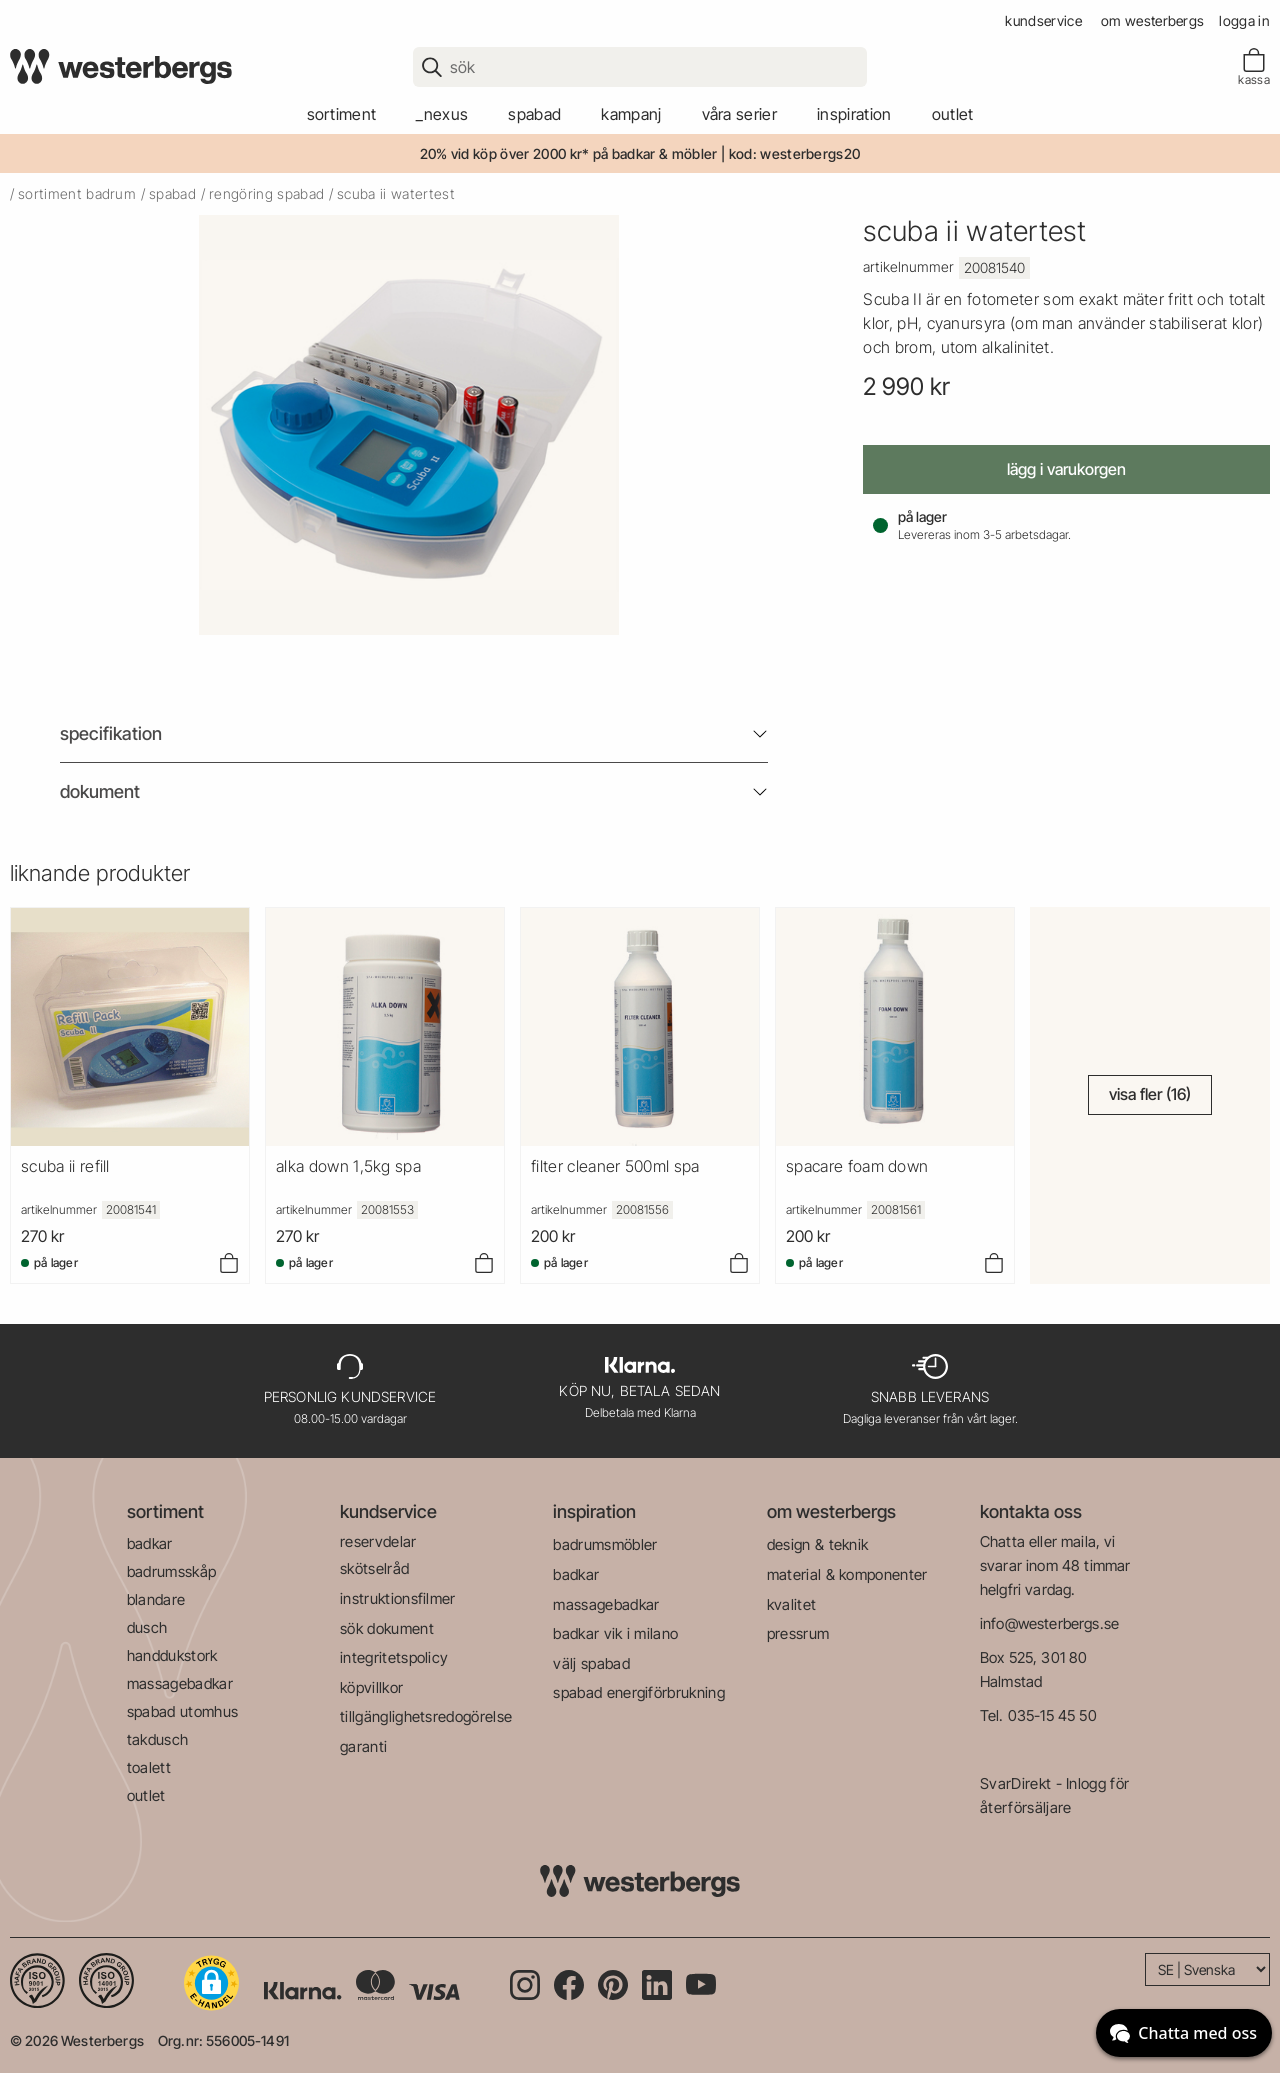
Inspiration (854, 114)
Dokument (100, 791)
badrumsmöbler (605, 1544)
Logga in (1244, 20)
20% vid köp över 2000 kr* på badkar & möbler (569, 153)
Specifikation (111, 733)
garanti (363, 1746)
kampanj (631, 114)
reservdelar (378, 1541)
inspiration (594, 1511)
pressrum (798, 1633)
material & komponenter (847, 1574)
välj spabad (591, 1663)
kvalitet (792, 1604)
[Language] (1207, 1969)
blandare (156, 1599)
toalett (149, 1767)
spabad (534, 114)
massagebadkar (180, 1683)
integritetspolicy (394, 1657)
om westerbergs (1152, 20)
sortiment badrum (77, 193)
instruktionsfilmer (398, 1598)
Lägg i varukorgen (1066, 469)
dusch (147, 1627)
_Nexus (442, 114)
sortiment (342, 114)
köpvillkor (371, 1687)
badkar (150, 1543)
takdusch (158, 1739)
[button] (211, 1983)
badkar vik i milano (615, 1633)
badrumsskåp (172, 1571)
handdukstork (172, 1655)
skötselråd (374, 1568)
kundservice (1043, 20)
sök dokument (387, 1628)
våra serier (740, 114)
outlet (953, 114)
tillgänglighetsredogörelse (426, 1716)
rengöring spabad (266, 193)
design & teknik (818, 1544)
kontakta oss (1031, 1511)
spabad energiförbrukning (639, 1692)
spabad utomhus (182, 1711)
